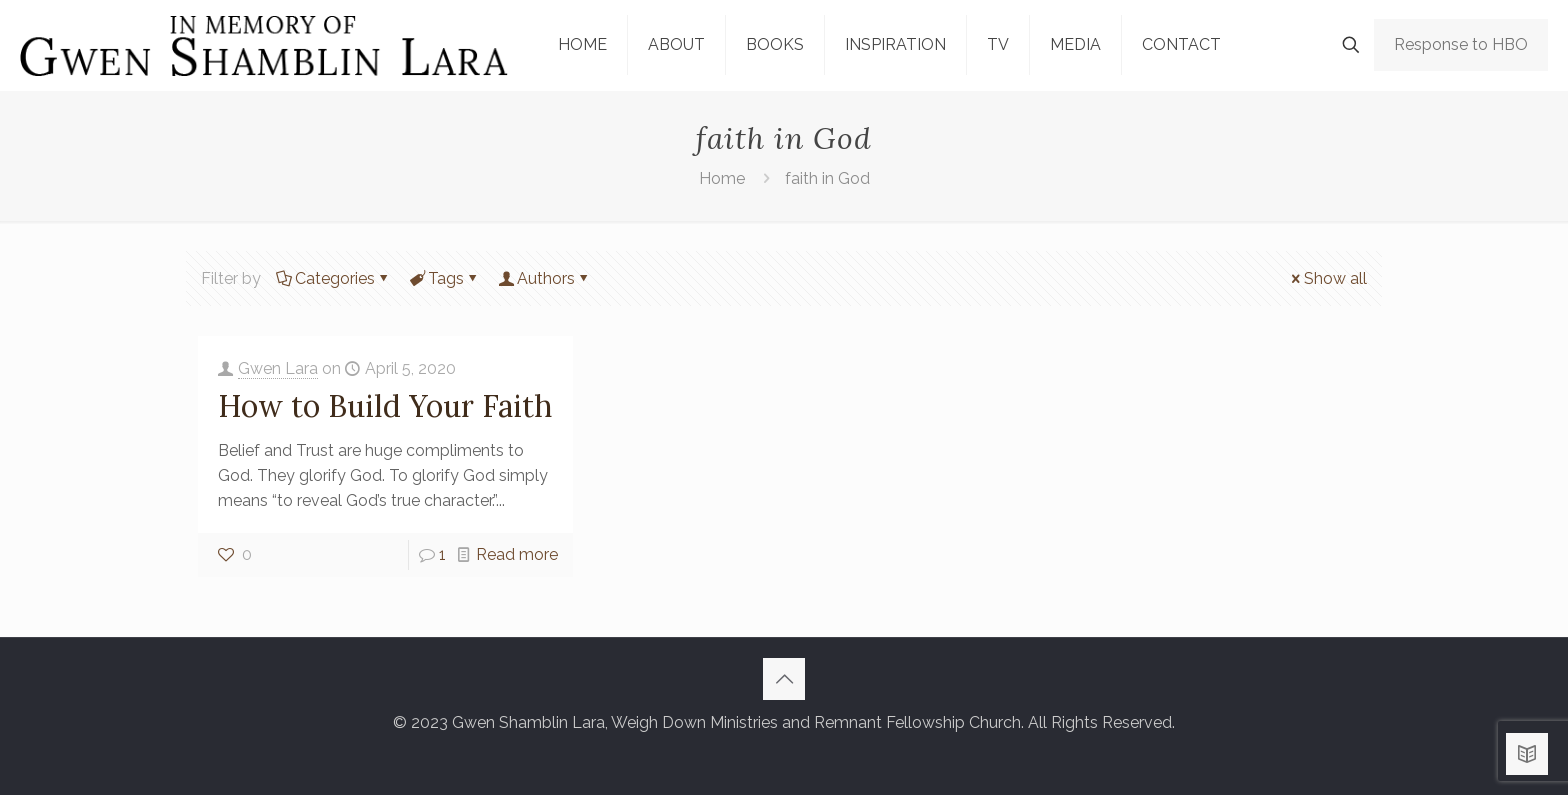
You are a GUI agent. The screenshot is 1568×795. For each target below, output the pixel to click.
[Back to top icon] (784, 679)
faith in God (827, 178)
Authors (544, 278)
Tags (444, 278)
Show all (1327, 278)
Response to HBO (1461, 44)
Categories (333, 278)
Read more (517, 554)
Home (722, 178)
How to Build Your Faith (385, 406)
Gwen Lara (278, 368)
